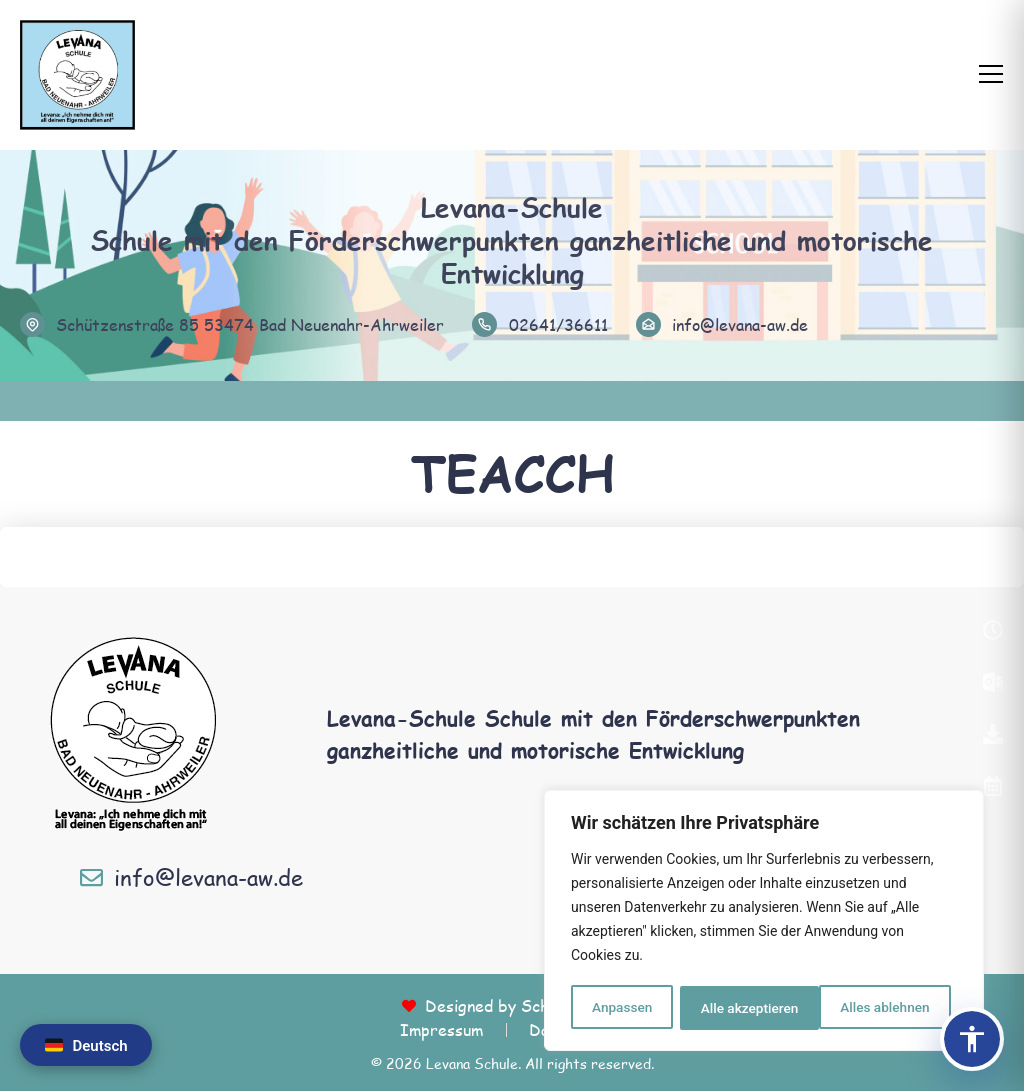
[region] (764, 922)
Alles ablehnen (745, 1008)
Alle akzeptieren (887, 1008)
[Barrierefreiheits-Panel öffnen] (972, 1039)
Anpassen (621, 1008)
